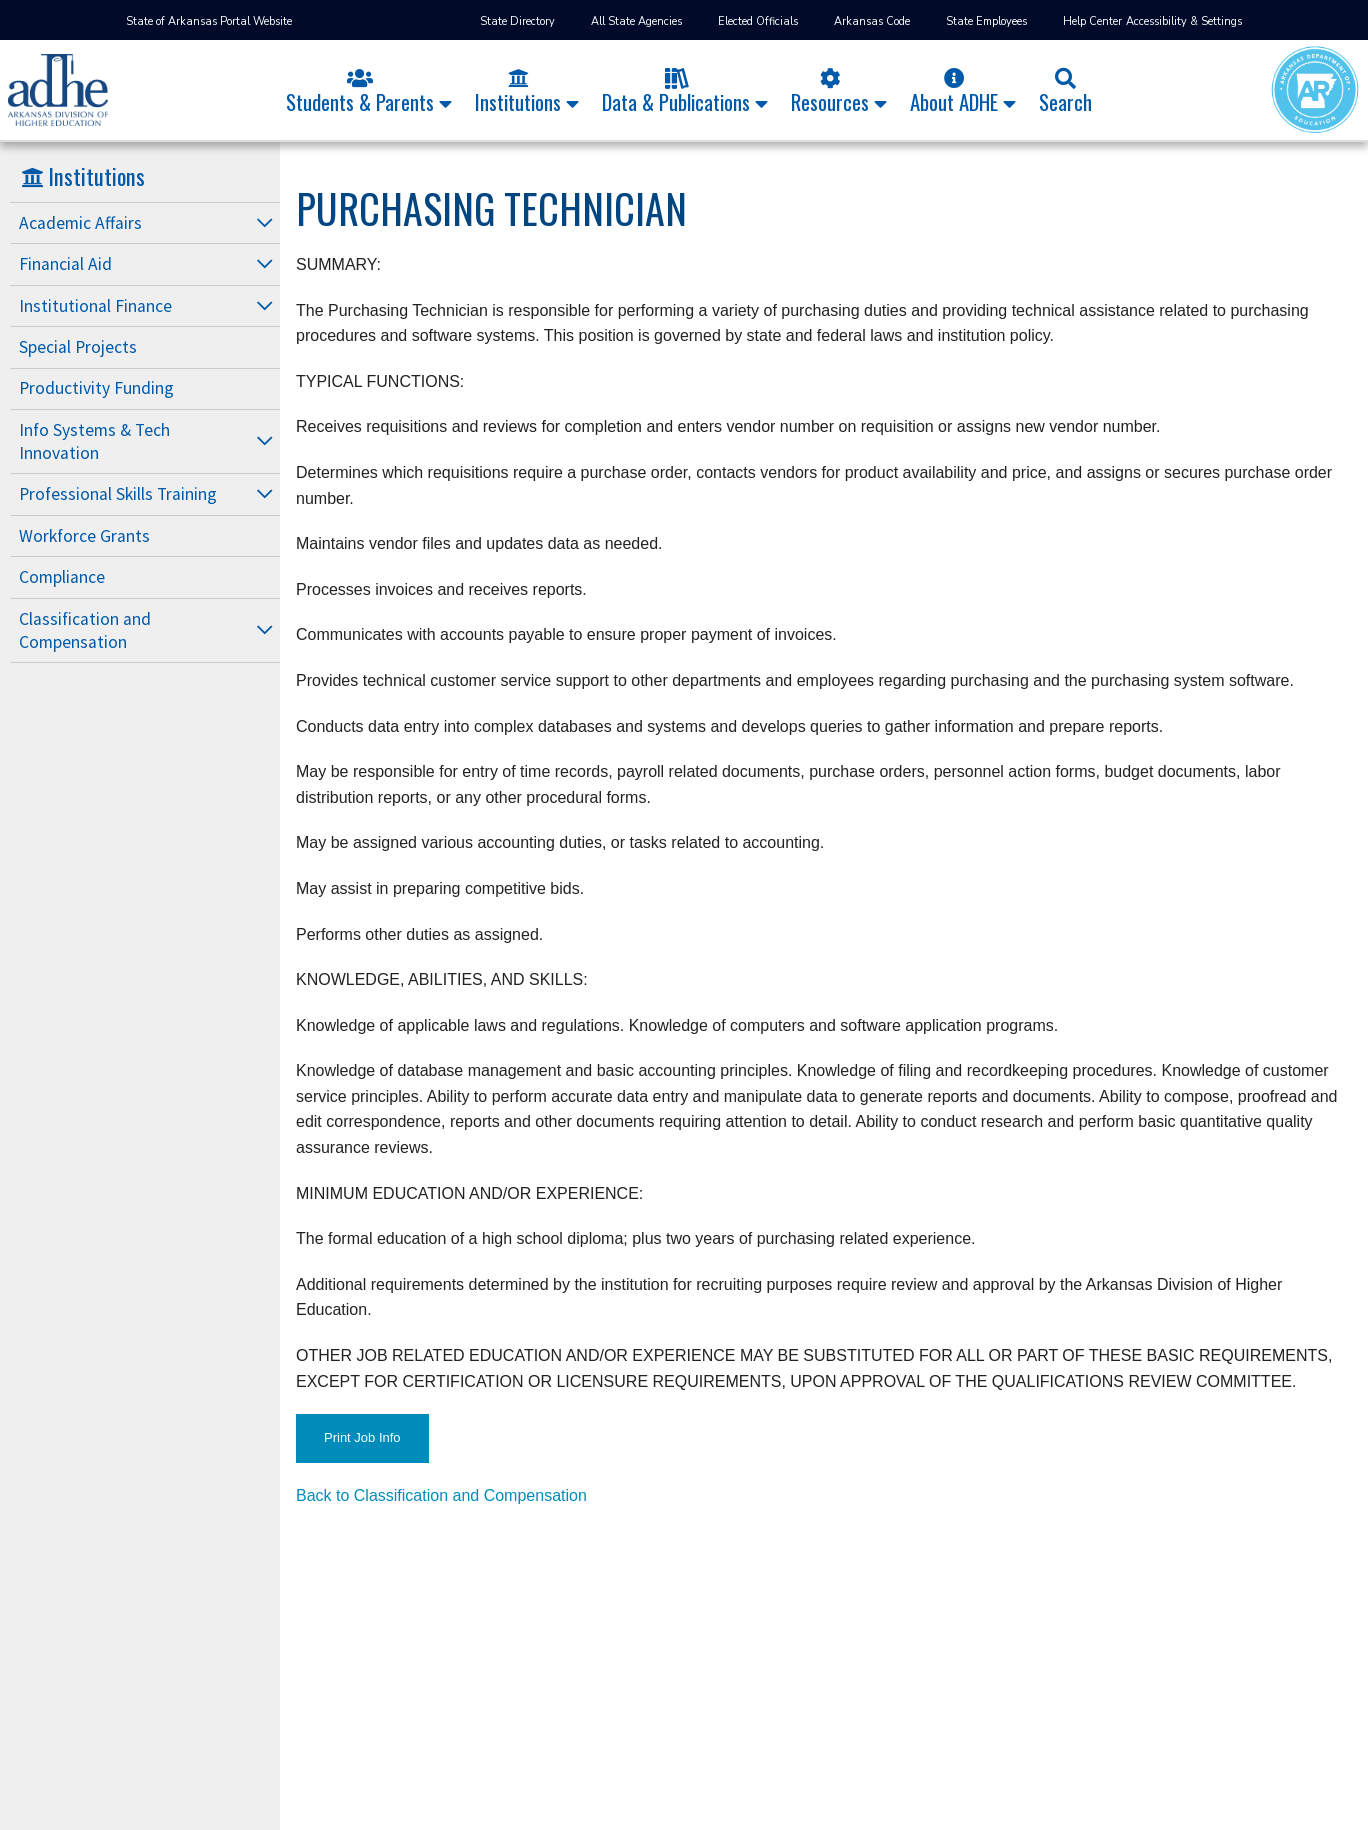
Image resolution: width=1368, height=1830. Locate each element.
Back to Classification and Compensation (441, 1495)
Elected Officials (758, 21)
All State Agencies (636, 21)
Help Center (1092, 21)
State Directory (517, 21)
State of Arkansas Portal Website (209, 21)
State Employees (986, 21)
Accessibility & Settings (1184, 21)
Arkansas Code (872, 21)
